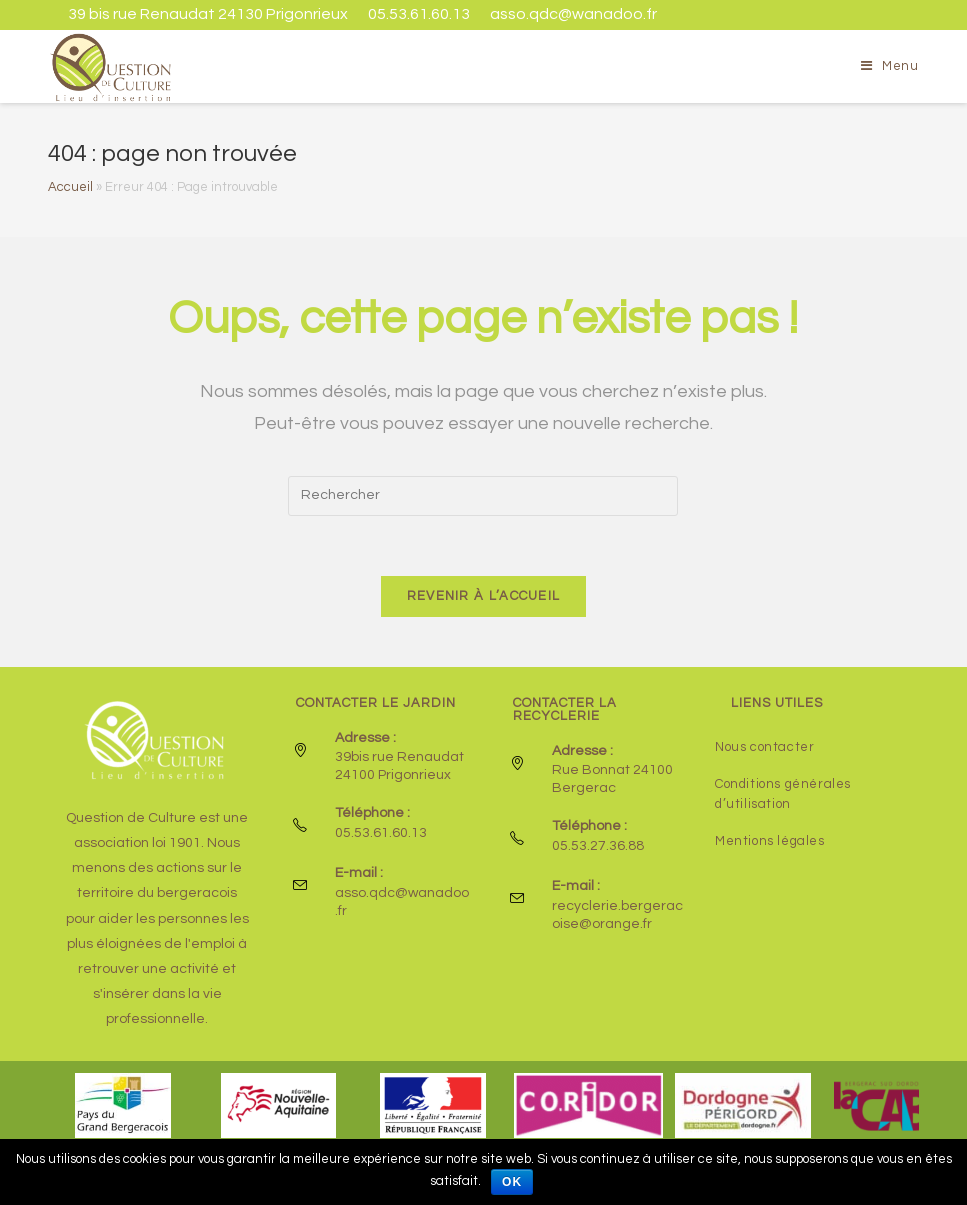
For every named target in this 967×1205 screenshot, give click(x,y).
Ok (512, 1182)
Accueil (70, 187)
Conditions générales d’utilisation (783, 794)
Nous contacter (764, 747)
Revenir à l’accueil (484, 596)
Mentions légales (770, 841)
